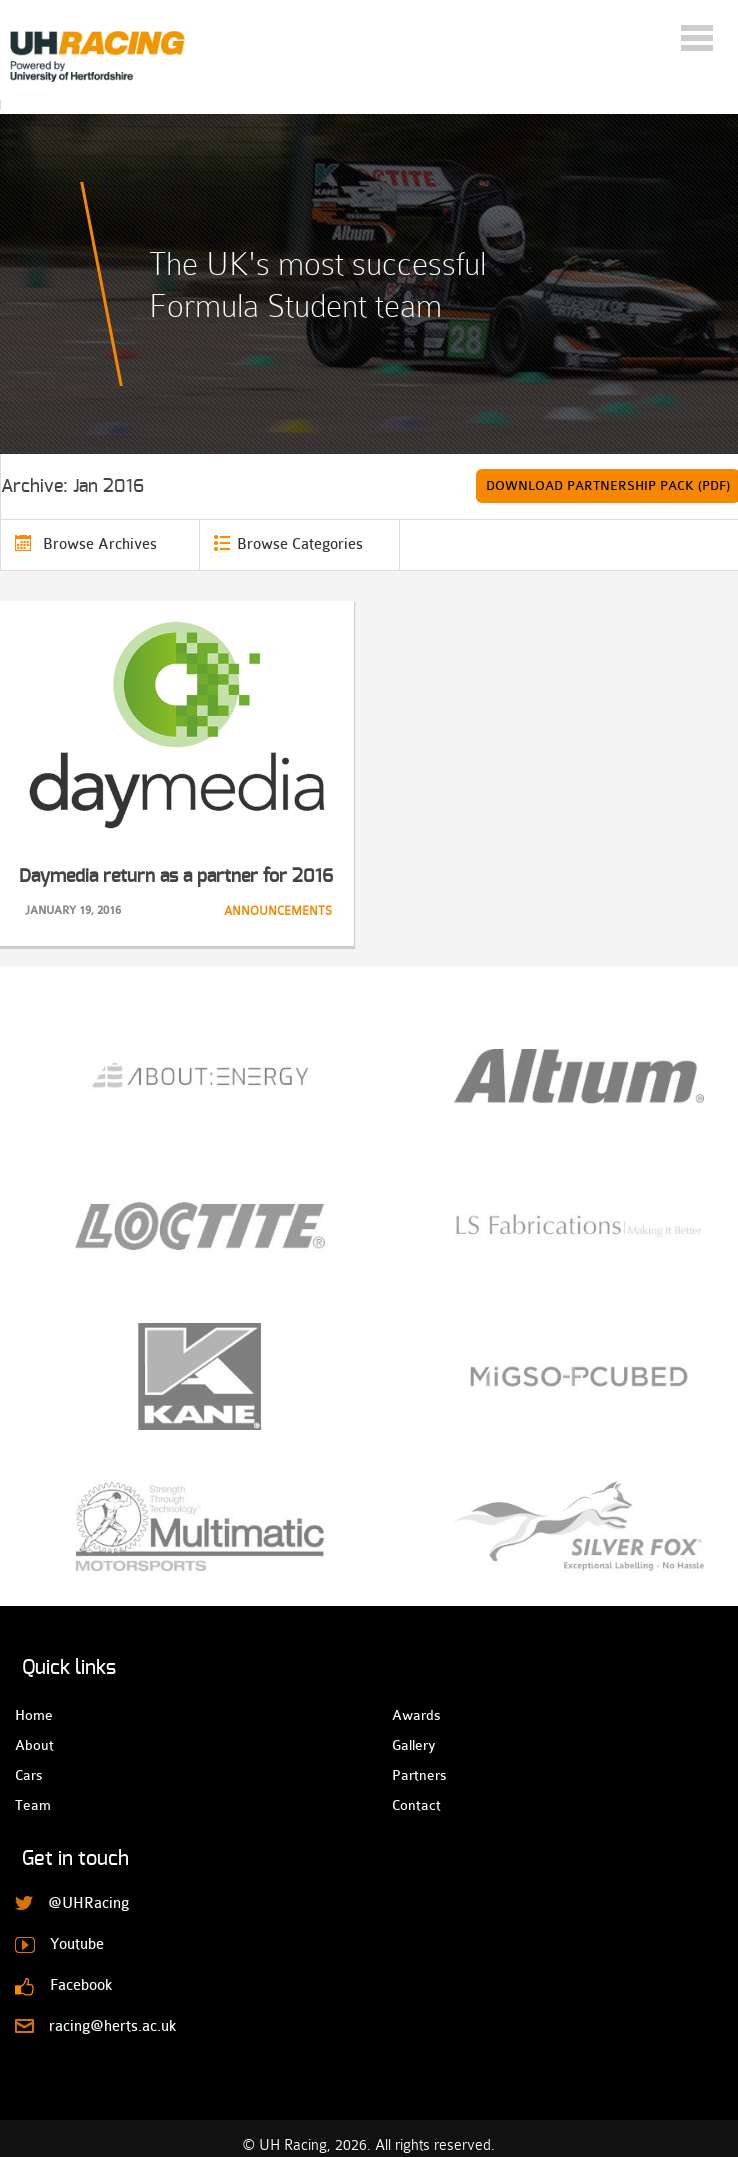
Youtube (77, 1944)
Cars (28, 1775)
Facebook (81, 1985)
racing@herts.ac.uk (112, 2026)
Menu (697, 38)
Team (32, 1805)
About (32, 1745)
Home (32, 1715)
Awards (409, 1715)
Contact (409, 1805)
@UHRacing (88, 1903)
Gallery (409, 1745)
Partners (409, 1775)
